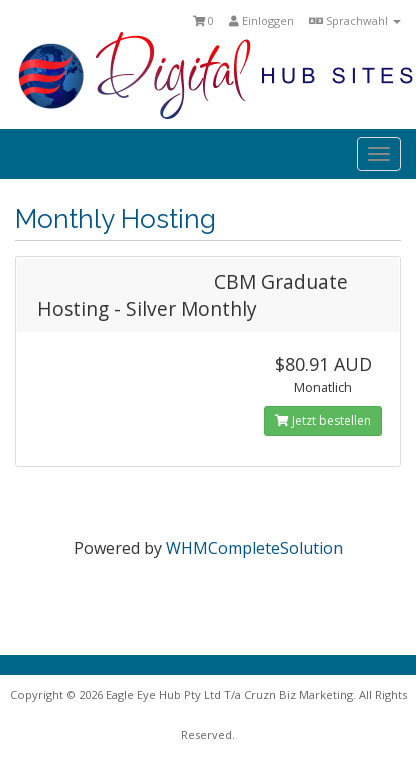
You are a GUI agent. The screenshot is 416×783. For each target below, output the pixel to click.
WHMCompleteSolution (254, 548)
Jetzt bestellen (323, 420)
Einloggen (261, 20)
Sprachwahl (355, 20)
